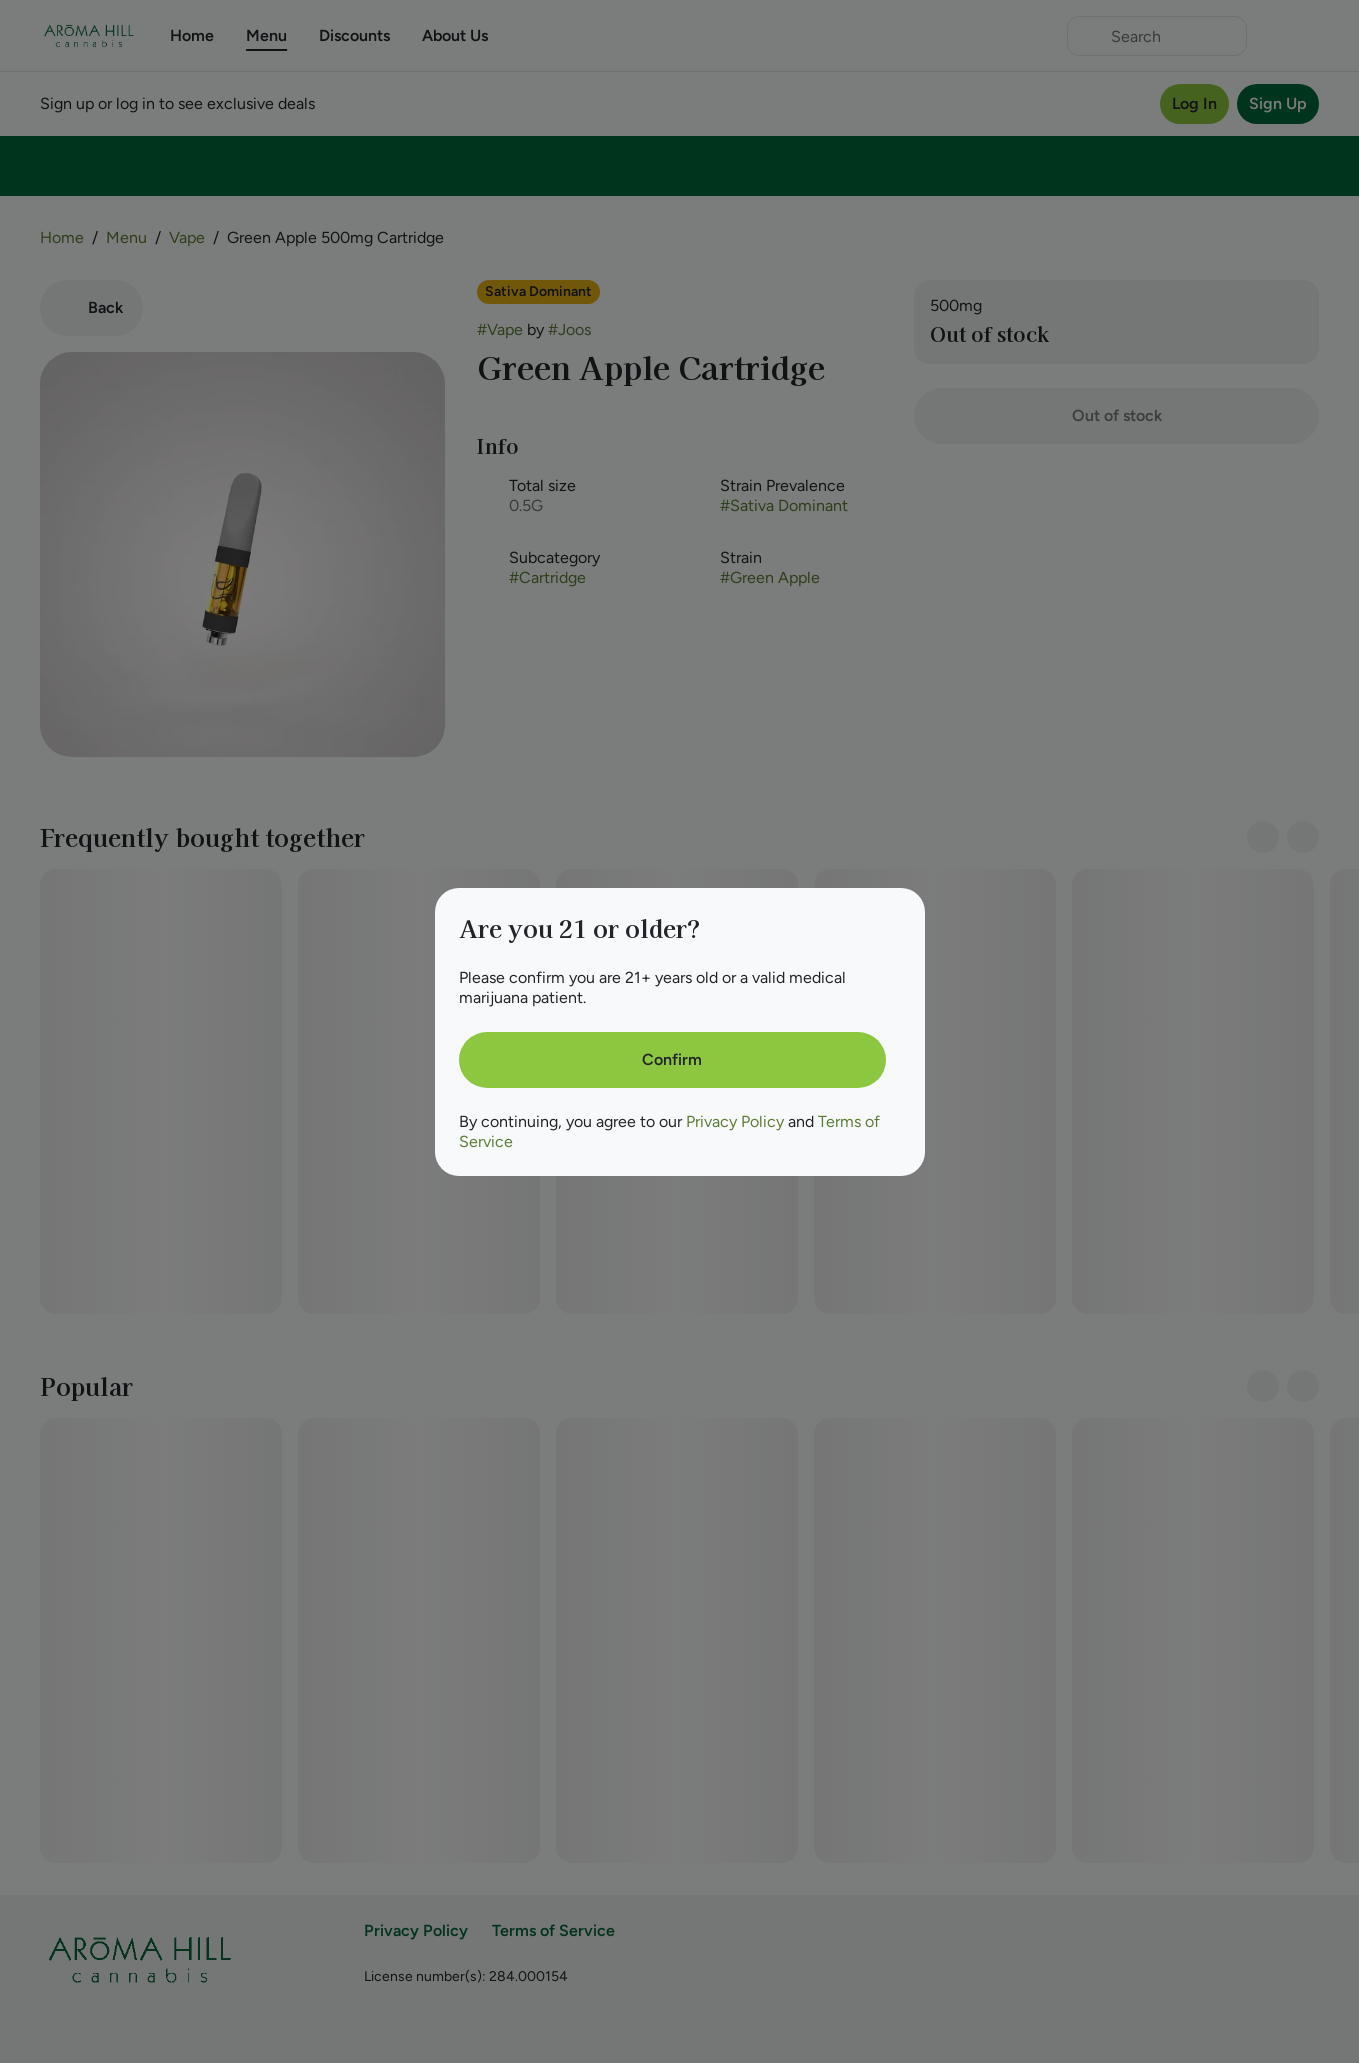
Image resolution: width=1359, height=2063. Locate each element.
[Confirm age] (672, 1060)
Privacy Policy (735, 1121)
